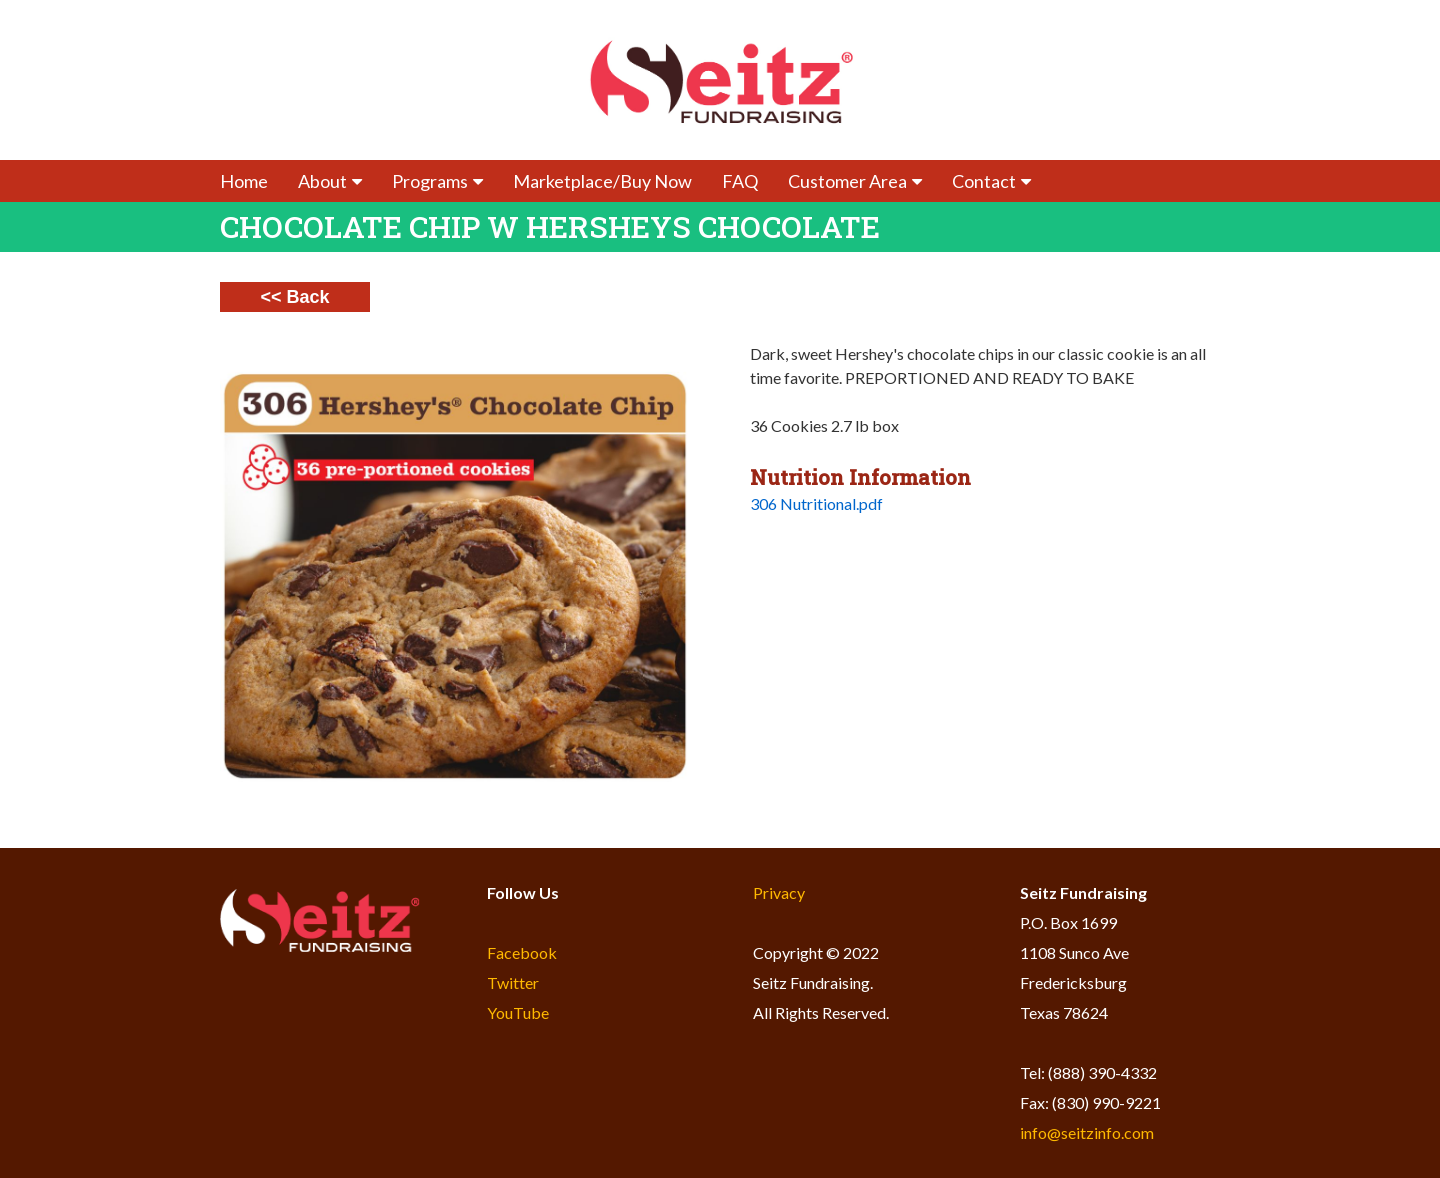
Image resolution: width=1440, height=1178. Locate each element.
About (330, 181)
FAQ (740, 181)
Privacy (779, 892)
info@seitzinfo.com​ (1087, 1132)
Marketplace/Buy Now (602, 181)
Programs (437, 181)
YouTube (518, 1012)
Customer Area (855, 181)
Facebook (522, 952)
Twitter (513, 982)
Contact (991, 181)
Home (244, 181)
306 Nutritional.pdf (816, 503)
